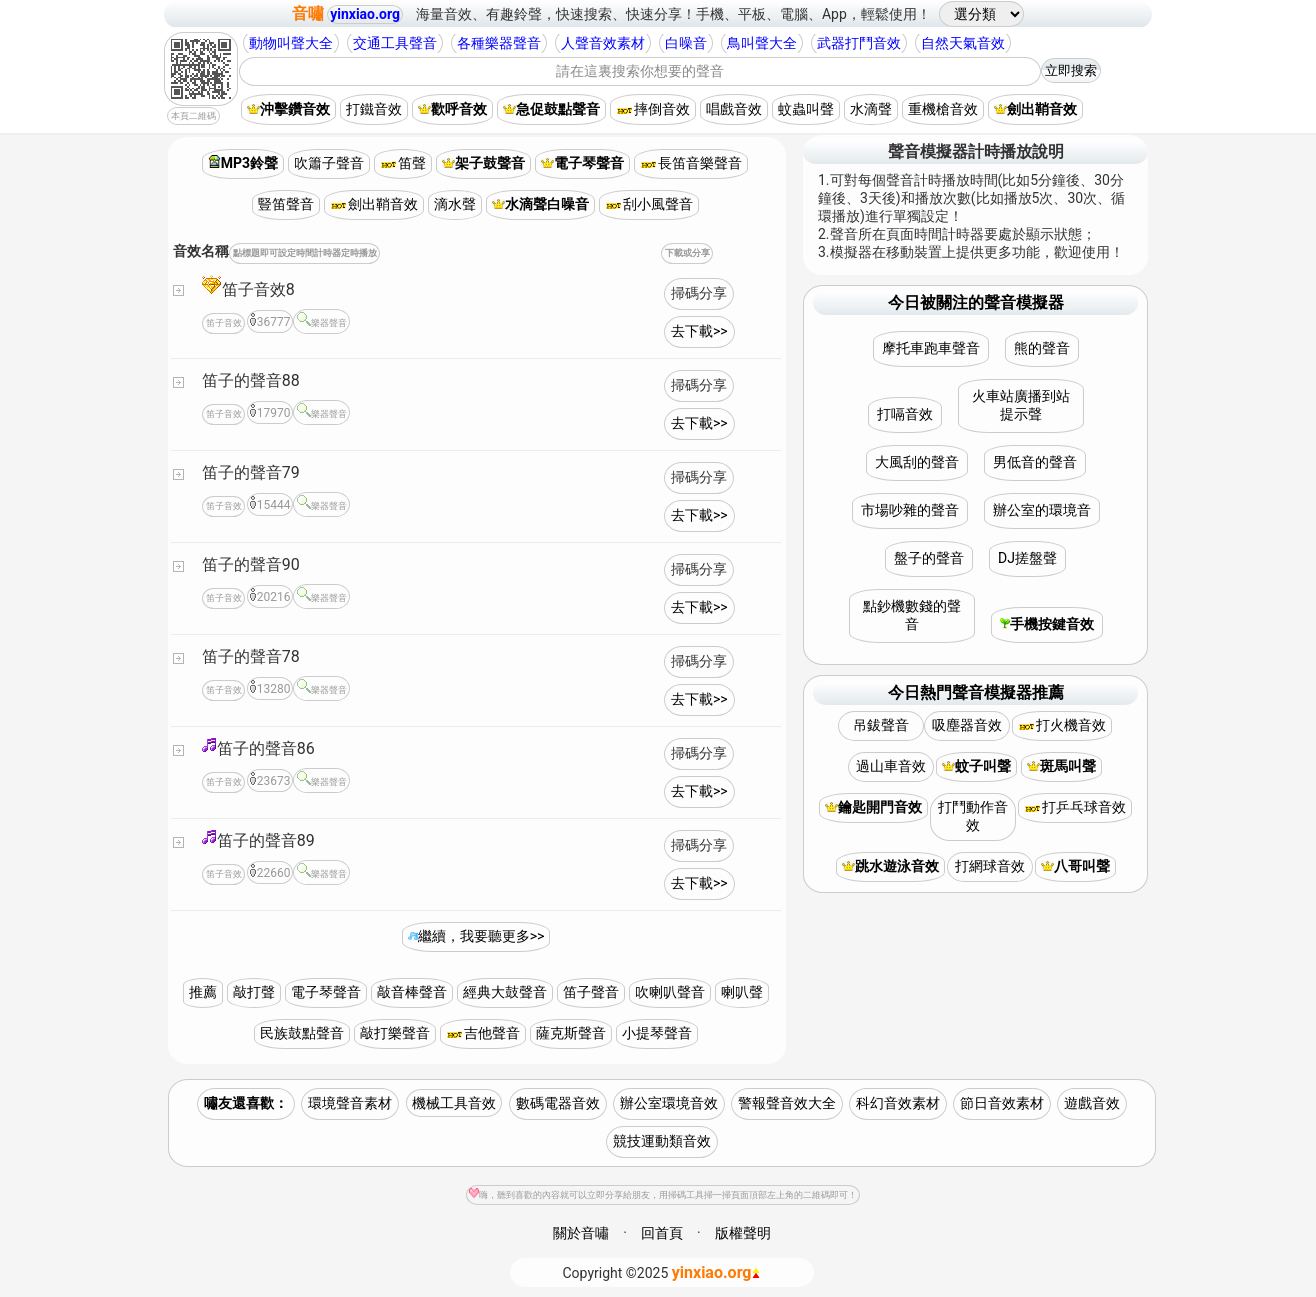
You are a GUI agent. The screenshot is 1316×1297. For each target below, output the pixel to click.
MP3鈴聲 (243, 163)
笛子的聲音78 (251, 656)
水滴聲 (871, 109)
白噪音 (686, 43)
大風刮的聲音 (917, 462)
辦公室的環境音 (1042, 510)
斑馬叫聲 (1061, 766)
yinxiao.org (365, 14)
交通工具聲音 (395, 43)
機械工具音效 (454, 1103)
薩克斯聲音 (571, 1033)
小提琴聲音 (657, 1033)
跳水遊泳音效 (890, 866)
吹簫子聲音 (329, 163)
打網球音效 (990, 866)
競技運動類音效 (662, 1141)
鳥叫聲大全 (762, 43)
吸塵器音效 (967, 725)
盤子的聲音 (929, 558)
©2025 (662, 1272)
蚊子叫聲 (976, 766)
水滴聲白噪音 (540, 204)
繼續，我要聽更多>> (476, 936)
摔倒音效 (653, 109)
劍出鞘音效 (1035, 109)
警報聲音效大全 (787, 1103)
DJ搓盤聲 (1027, 558)
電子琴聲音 (582, 163)
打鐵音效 (374, 109)
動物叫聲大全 (291, 43)
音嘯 (308, 13)
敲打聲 (254, 992)
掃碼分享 (699, 293)
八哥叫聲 (1075, 866)
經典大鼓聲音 (505, 992)
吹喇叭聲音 (670, 992)
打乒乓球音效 (1075, 807)
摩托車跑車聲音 (931, 348)
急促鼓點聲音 (551, 109)
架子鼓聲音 (483, 163)
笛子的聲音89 (258, 839)
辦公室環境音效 (669, 1103)
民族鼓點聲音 (302, 1033)
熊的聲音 (1042, 348)
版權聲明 (743, 1233)
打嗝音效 (905, 414)
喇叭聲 (742, 992)
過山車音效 (891, 766)
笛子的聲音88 (251, 380)
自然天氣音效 (963, 43)
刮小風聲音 (649, 204)
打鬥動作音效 (973, 816)
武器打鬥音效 (859, 43)
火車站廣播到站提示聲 (1021, 405)
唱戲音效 (734, 109)
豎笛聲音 (286, 204)
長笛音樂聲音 (691, 163)
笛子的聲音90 (251, 564)
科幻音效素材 (898, 1103)
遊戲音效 (1092, 1103)
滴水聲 (455, 204)
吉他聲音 (483, 1033)
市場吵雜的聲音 (910, 510)
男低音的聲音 (1035, 462)
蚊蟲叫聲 (806, 109)
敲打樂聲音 (395, 1033)
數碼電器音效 (558, 1103)
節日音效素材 (1002, 1103)
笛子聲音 (591, 992)
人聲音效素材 (603, 43)
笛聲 (403, 163)
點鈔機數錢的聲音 (912, 615)
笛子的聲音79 (251, 472)
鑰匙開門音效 (873, 807)
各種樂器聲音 (499, 43)
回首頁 (662, 1233)
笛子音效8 (248, 287)
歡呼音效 (452, 109)
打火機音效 (1062, 725)
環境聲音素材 (350, 1103)
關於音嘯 (581, 1233)
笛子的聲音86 (258, 747)
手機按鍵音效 (1047, 624)
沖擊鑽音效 (288, 109)
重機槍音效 (943, 109)
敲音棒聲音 (412, 992)
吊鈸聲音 (881, 725)
